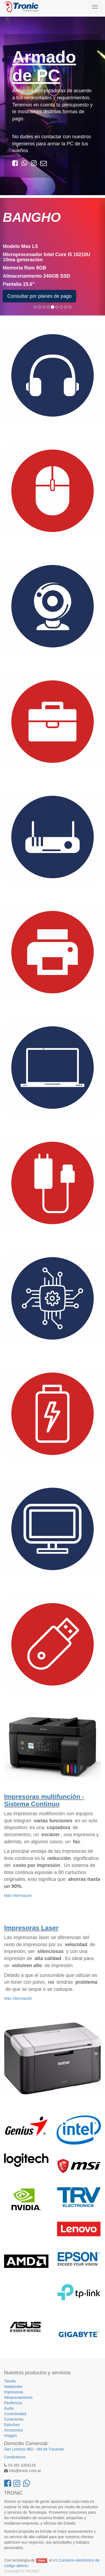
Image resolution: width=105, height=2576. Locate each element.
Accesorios (13, 2430)
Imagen (10, 2435)
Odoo (41, 2560)
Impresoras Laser (31, 1927)
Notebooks (13, 2386)
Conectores (14, 2419)
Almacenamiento (18, 2397)
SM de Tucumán (50, 2449)
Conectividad (15, 2414)
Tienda (10, 2381)
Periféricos (13, 2403)
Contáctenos (15, 2457)
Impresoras (13, 2392)
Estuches (12, 2424)
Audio (9, 2408)
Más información (18, 1895)
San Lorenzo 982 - (20, 2449)
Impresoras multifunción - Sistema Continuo (44, 1800)
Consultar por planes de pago (39, 296)
